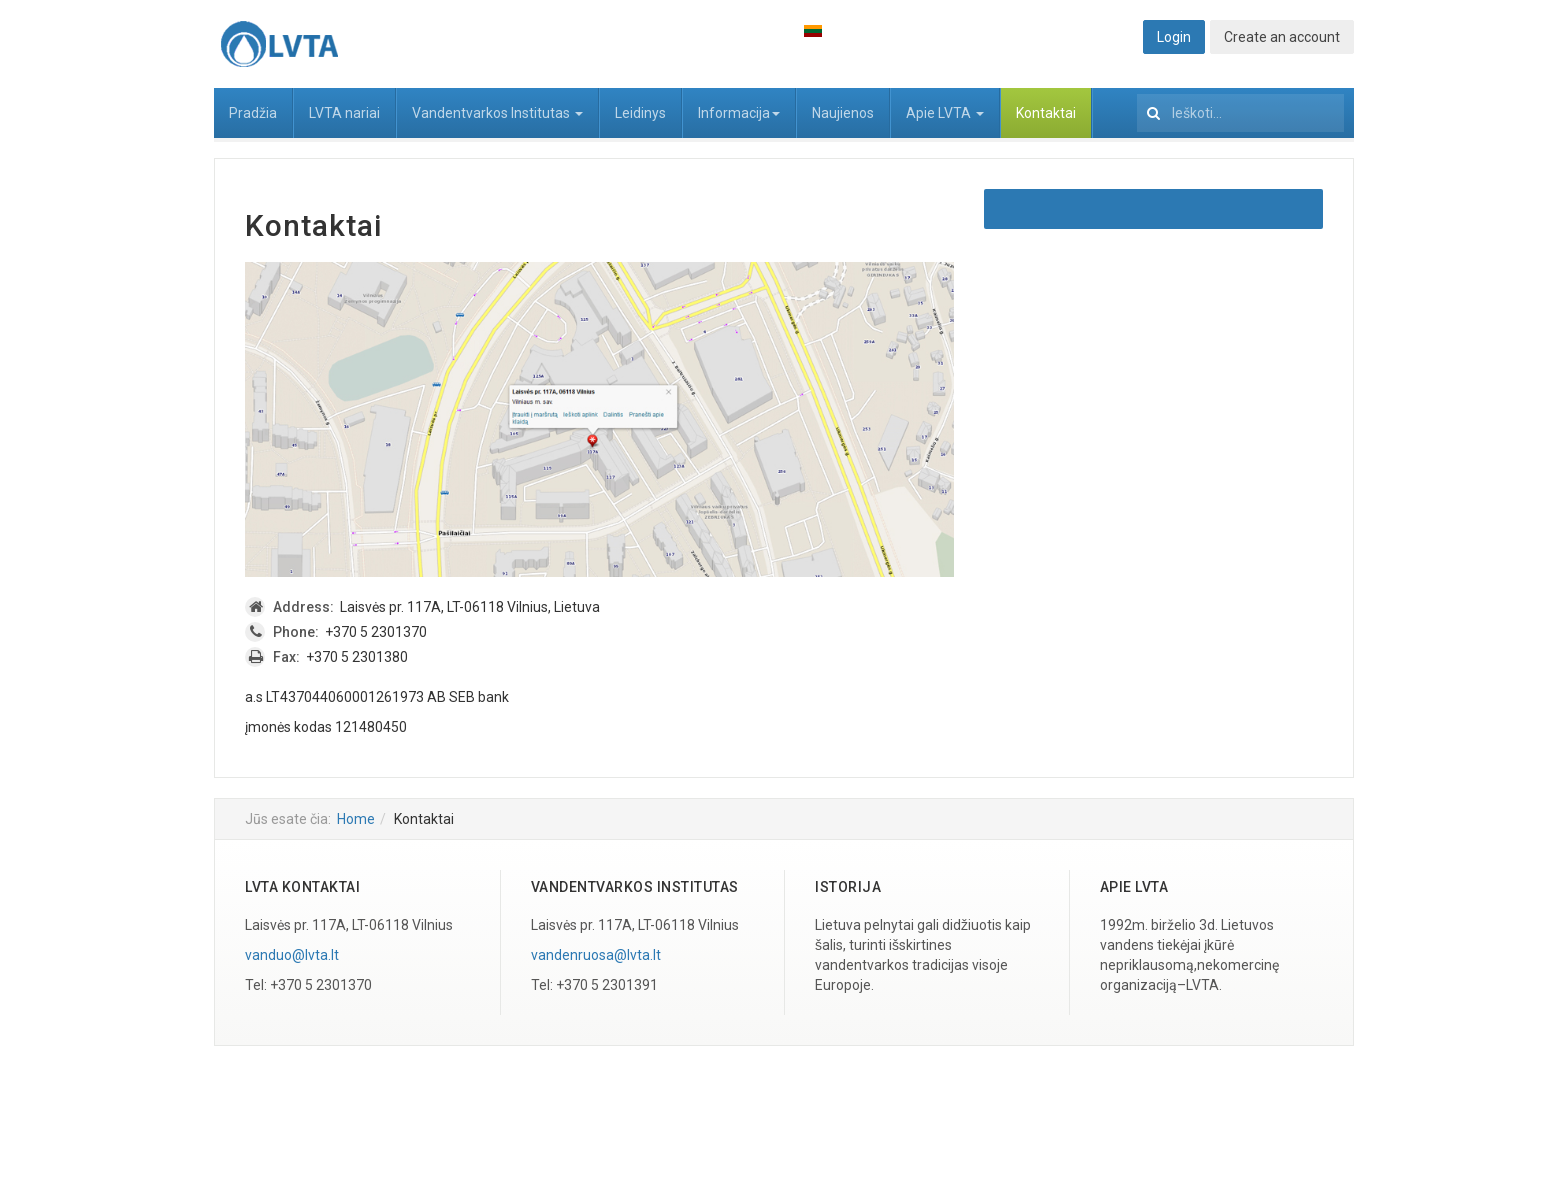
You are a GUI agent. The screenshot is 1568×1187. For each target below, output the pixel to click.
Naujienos (843, 113)
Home (356, 819)
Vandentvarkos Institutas (497, 113)
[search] (1240, 113)
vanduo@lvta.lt (292, 955)
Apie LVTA (945, 113)
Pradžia (253, 113)
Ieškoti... (1137, 88)
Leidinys (640, 113)
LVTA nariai (344, 113)
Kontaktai (1046, 113)
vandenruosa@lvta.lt (596, 955)
